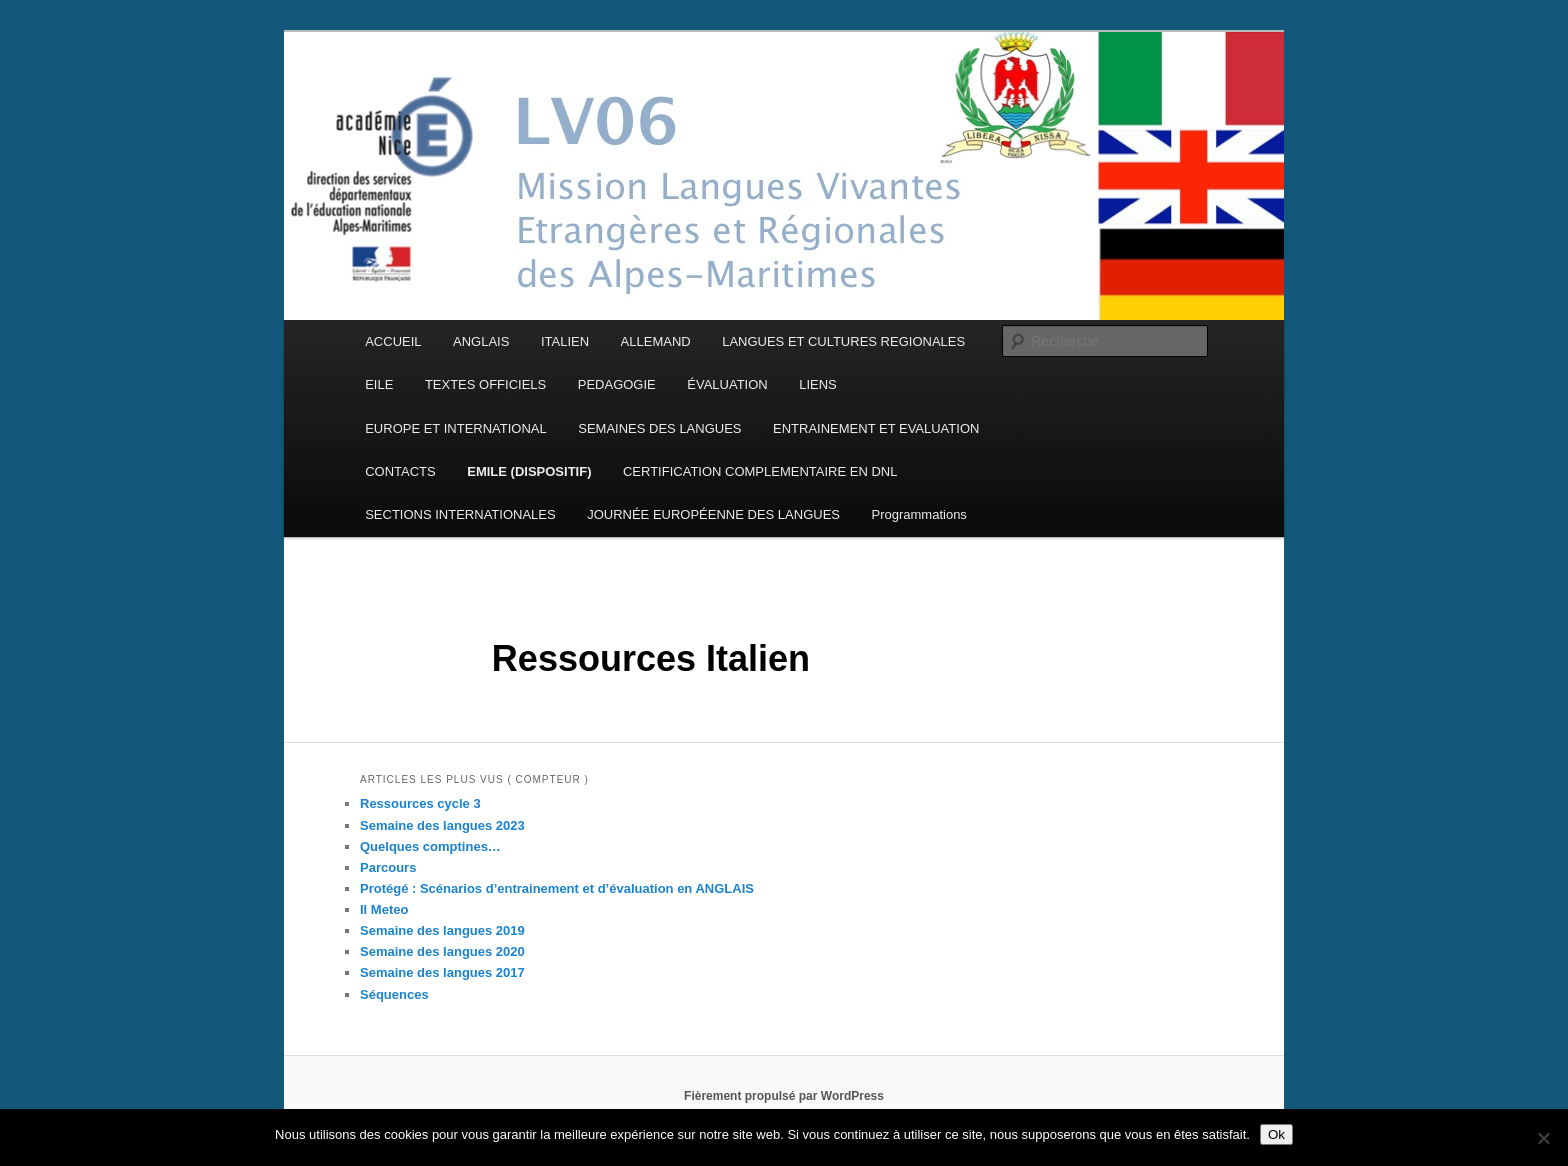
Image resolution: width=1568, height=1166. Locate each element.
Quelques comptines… (430, 846)
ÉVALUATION (727, 384)
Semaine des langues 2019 (442, 930)
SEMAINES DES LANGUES (659, 428)
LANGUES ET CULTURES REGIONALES (843, 341)
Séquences (394, 994)
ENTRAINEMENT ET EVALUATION (876, 428)
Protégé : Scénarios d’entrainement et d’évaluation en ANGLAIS (557, 888)
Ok (1276, 1134)
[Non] (1543, 1138)
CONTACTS (400, 471)
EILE (379, 384)
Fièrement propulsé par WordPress (784, 1096)
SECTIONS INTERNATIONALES (460, 514)
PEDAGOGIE (617, 384)
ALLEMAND (656, 341)
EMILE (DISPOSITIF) (529, 471)
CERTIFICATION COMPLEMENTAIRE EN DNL (760, 471)
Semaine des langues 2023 (442, 825)
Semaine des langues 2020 (442, 951)
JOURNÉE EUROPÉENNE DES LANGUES (713, 514)
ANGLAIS (481, 341)
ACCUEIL (393, 341)
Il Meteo (384, 909)
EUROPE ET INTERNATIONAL (456, 428)
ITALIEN (565, 341)
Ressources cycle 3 (420, 803)
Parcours (388, 867)
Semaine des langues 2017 (442, 972)
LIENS (818, 384)
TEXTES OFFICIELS (485, 384)
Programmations (919, 514)
